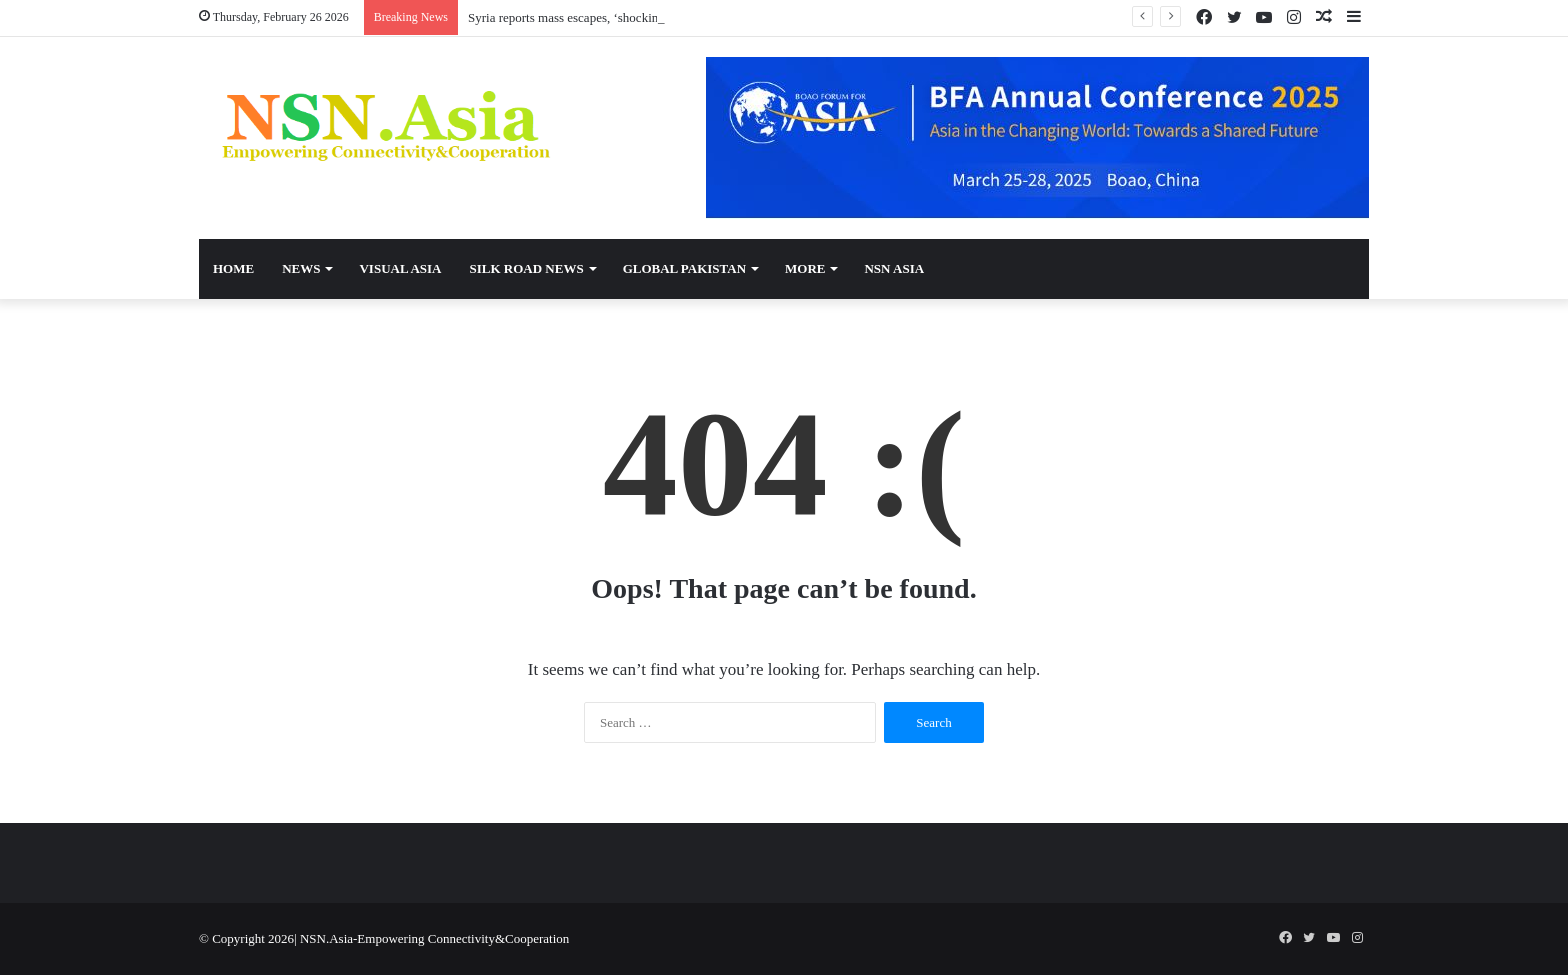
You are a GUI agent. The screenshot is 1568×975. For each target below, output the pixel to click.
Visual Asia (400, 268)
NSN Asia (894, 268)
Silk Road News (526, 268)
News (301, 268)
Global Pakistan (684, 268)
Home (233, 268)
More (805, 268)
